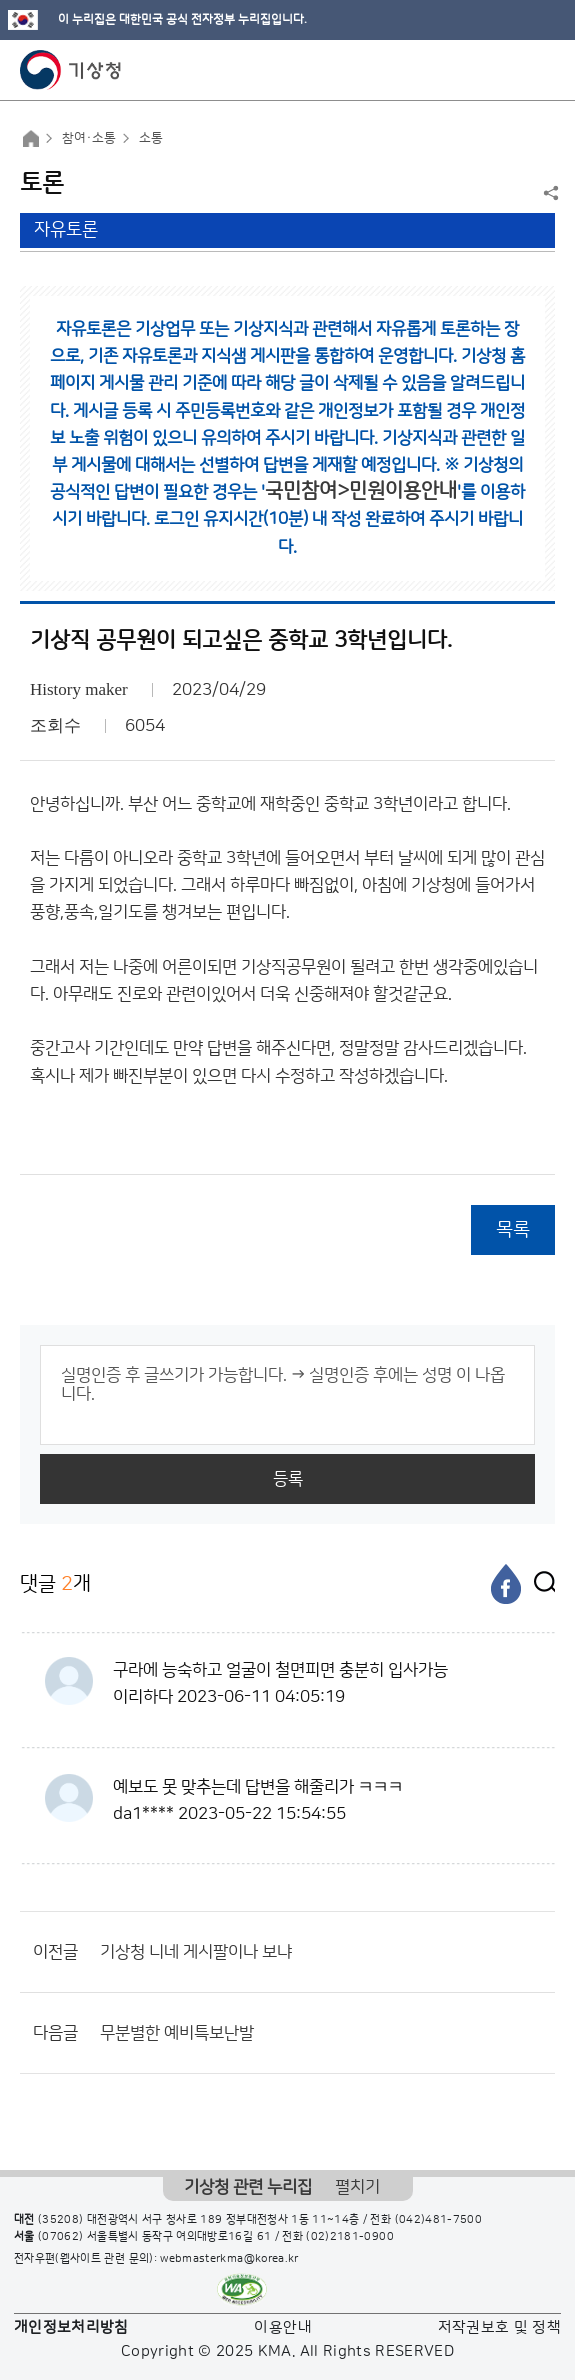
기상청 (71, 70)
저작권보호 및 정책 (500, 2327)
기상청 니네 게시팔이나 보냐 (196, 1952)
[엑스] (540, 1584)
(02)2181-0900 (350, 2237)
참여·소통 (89, 138)
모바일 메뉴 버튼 (542, 70)
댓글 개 (55, 1583)
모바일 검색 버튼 (510, 70)
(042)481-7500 (439, 2220)
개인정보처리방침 (71, 2327)
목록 (513, 1229)
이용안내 (282, 2327)
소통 (151, 138)
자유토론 (66, 230)
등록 (288, 1479)
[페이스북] (506, 1584)
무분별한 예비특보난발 (177, 2033)
